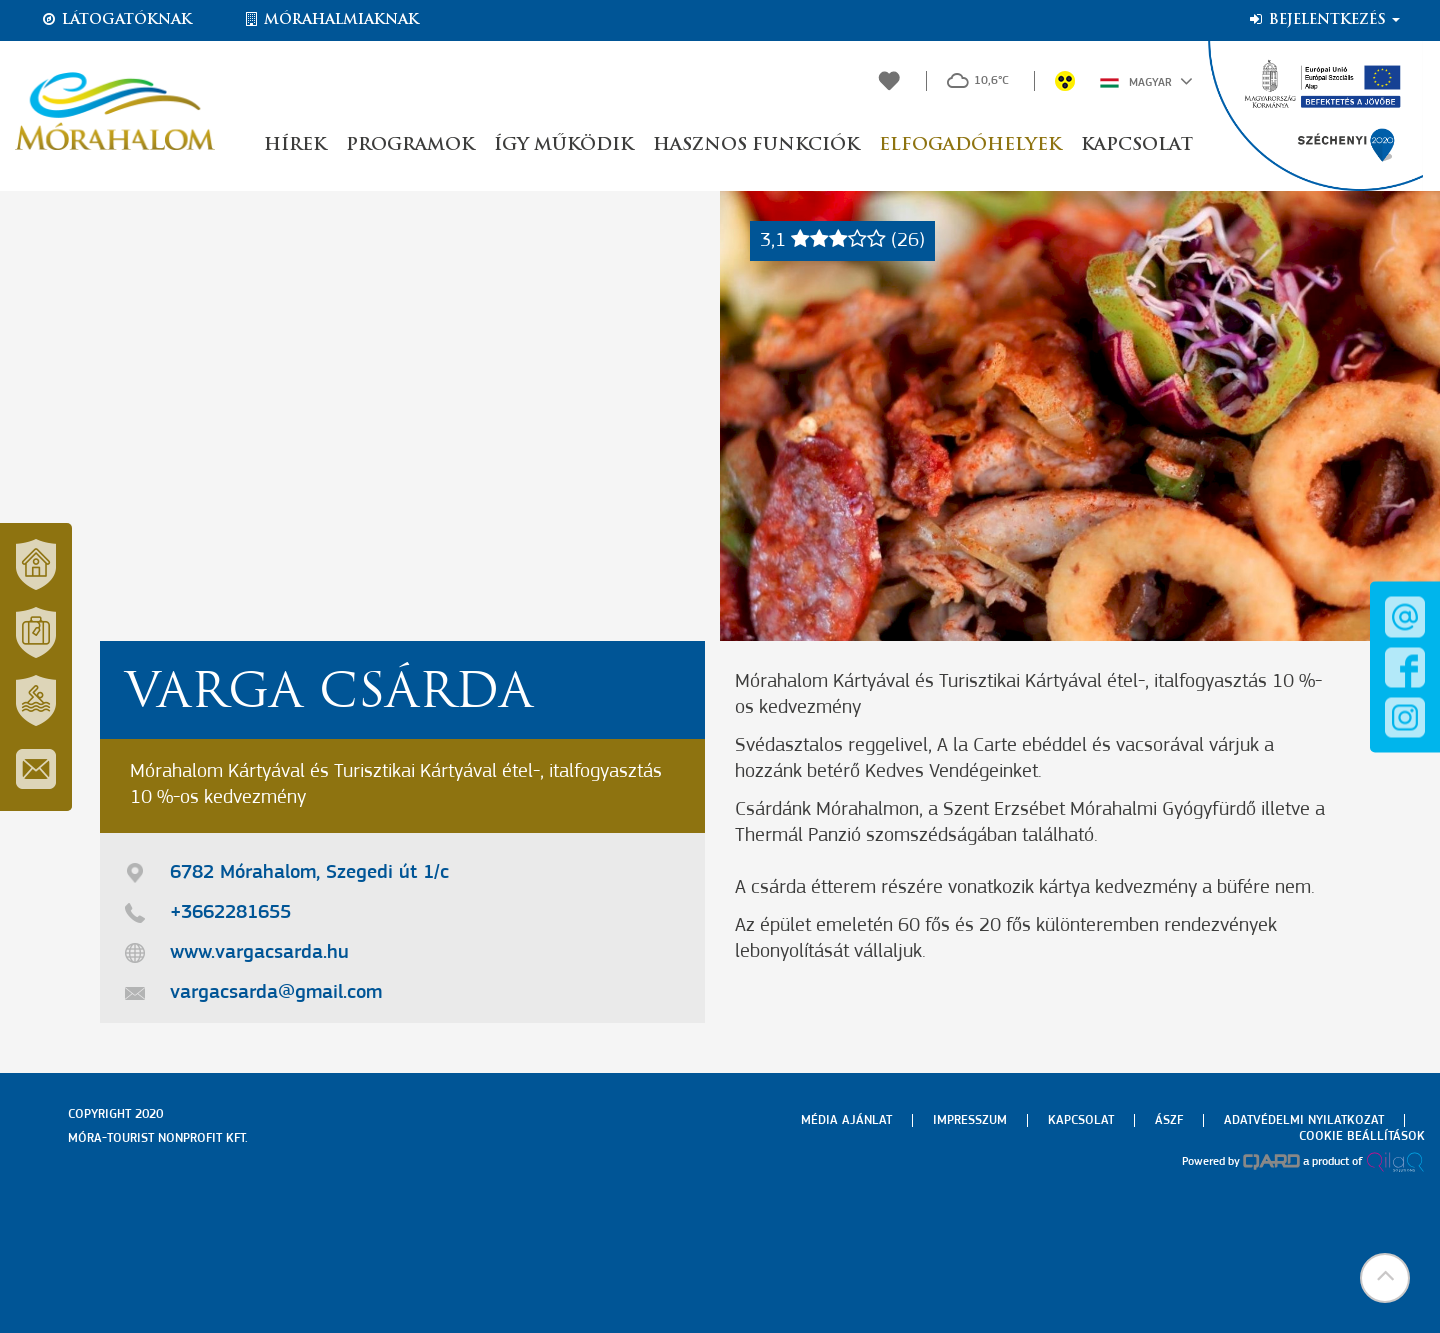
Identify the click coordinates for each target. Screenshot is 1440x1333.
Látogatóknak (116, 20)
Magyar (1146, 81)
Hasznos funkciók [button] (756, 145)
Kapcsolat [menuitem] (1081, 1120)
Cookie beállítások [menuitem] (1362, 1136)
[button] (1385, 1278)
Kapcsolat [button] (1137, 145)
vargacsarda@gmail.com (276, 993)
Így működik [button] (563, 145)
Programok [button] (410, 145)
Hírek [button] (295, 145)
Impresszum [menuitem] (970, 1120)
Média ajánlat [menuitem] (846, 1120)
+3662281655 (230, 913)
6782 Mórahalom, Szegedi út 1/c (309, 873)
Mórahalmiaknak (330, 20)
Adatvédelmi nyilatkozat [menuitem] (1304, 1120)
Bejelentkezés (1323, 20)
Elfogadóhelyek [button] (970, 145)
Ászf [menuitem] (1169, 1120)
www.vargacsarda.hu (259, 953)
